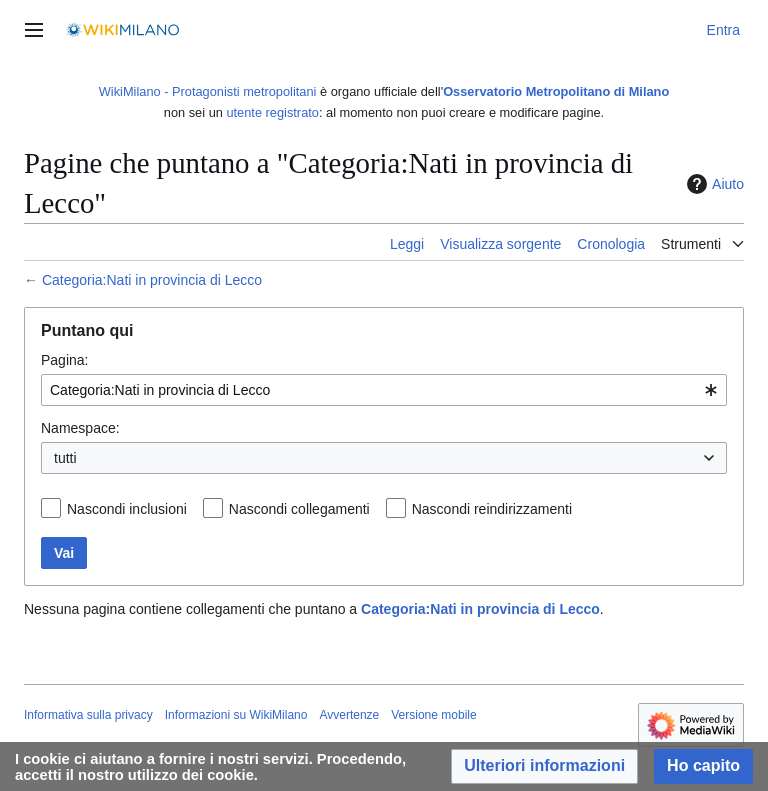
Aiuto (713, 184)
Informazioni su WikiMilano (236, 715)
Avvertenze (349, 715)
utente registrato (272, 112)
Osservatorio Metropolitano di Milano (556, 91)
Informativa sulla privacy (88, 715)
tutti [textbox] (65, 458)
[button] (544, 766)
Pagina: (64, 360)
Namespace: (80, 428)
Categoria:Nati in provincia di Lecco (152, 280)
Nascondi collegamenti (299, 509)
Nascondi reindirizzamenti (492, 509)
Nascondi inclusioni (127, 509)
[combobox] (384, 390)
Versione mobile (433, 715)
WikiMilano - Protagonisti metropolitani (208, 91)
